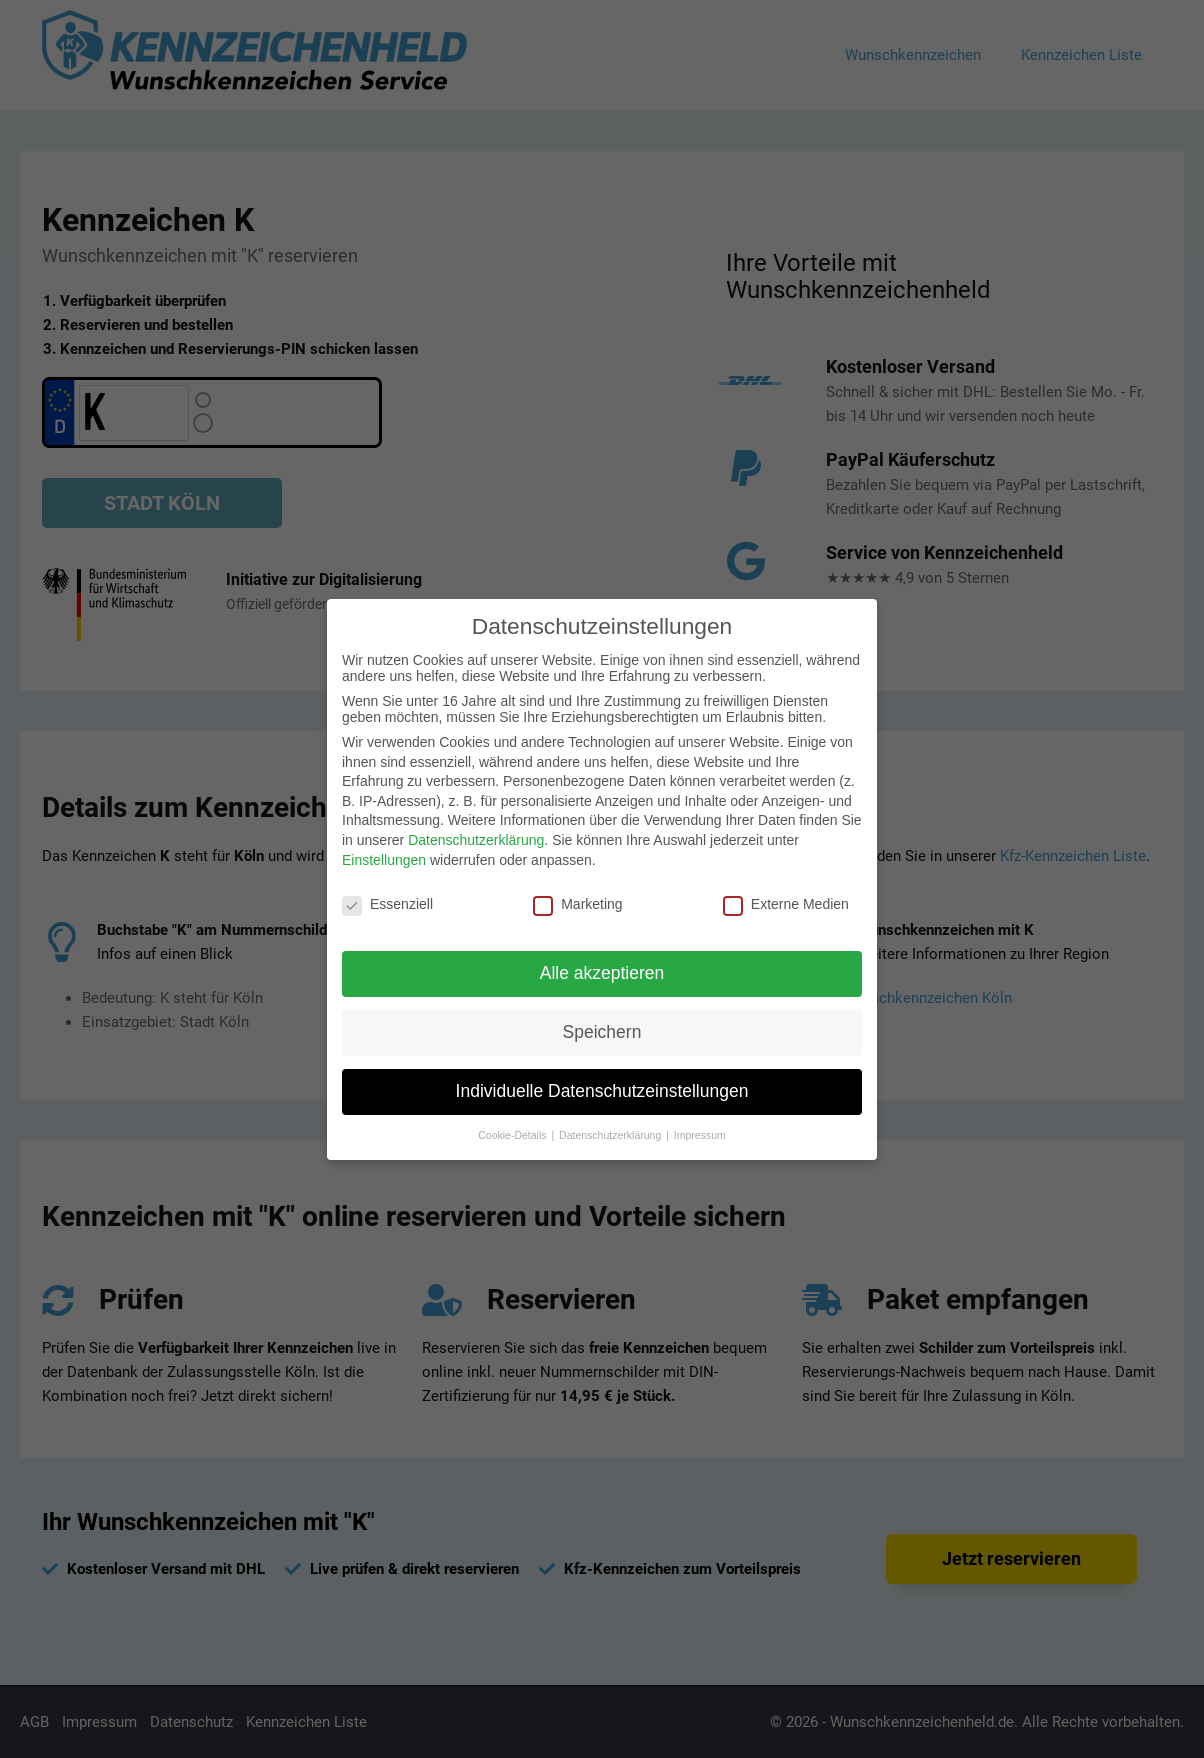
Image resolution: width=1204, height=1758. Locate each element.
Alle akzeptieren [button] (602, 973)
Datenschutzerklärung (476, 840)
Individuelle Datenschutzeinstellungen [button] (602, 1091)
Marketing (577, 904)
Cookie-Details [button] (513, 1135)
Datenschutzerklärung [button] (611, 1135)
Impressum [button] (700, 1135)
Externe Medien (786, 904)
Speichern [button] (602, 1032)
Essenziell (387, 904)
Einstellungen (384, 860)
